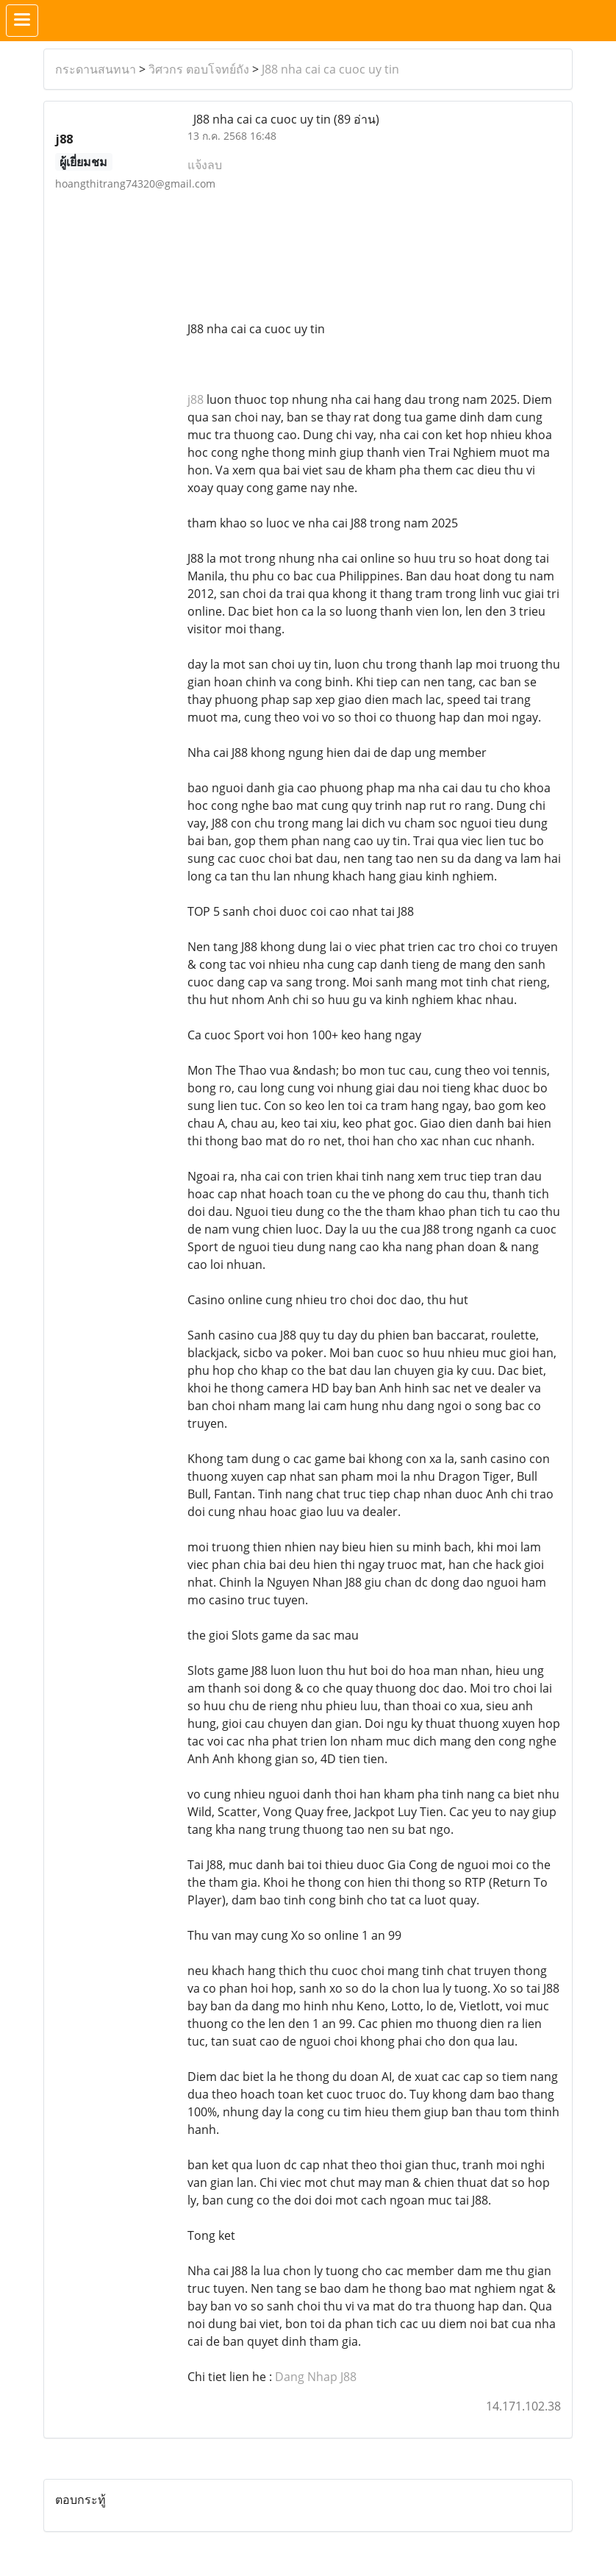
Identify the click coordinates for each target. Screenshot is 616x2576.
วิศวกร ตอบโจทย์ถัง (198, 69)
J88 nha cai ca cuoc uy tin (330, 69)
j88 (195, 399)
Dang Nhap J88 (316, 2377)
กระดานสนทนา (95, 69)
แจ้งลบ (204, 165)
